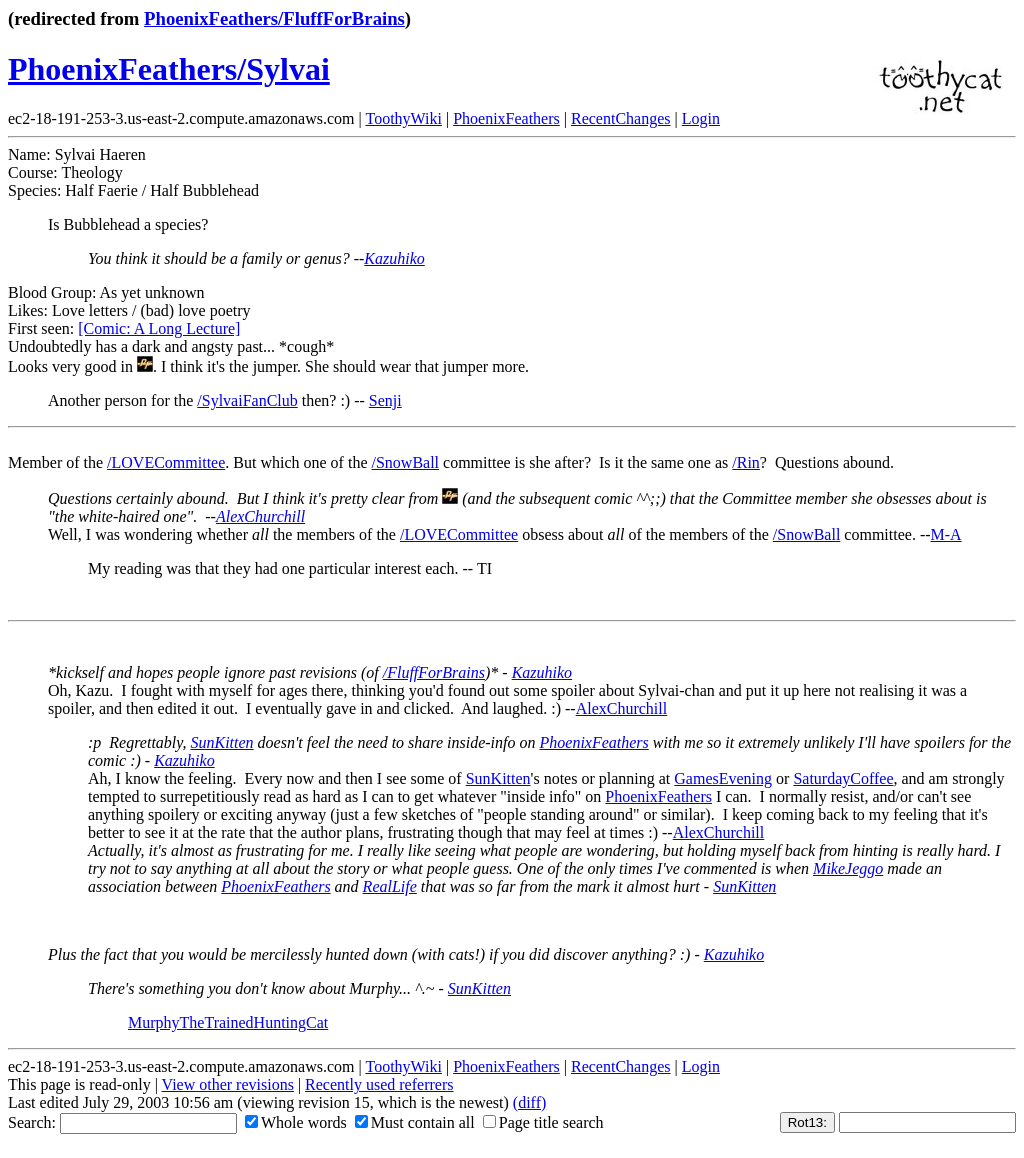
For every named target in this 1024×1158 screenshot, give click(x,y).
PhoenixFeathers (506, 118)
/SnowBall (405, 462)
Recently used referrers (379, 1084)
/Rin (746, 462)
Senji (385, 400)
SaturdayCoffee (843, 778)
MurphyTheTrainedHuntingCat (228, 1022)
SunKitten (222, 742)
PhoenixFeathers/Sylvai (169, 69)
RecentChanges (621, 118)
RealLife (390, 886)
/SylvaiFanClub (247, 400)
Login (701, 118)
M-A (946, 534)
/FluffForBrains (434, 672)
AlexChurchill (260, 516)
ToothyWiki (403, 118)
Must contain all (415, 1122)
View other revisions (228, 1084)
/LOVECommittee (166, 462)
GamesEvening (723, 778)
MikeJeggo (848, 868)
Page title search (543, 1122)
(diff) (529, 1102)
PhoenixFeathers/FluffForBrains (274, 18)
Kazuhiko (394, 258)
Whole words (296, 1122)
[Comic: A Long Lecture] (159, 328)
